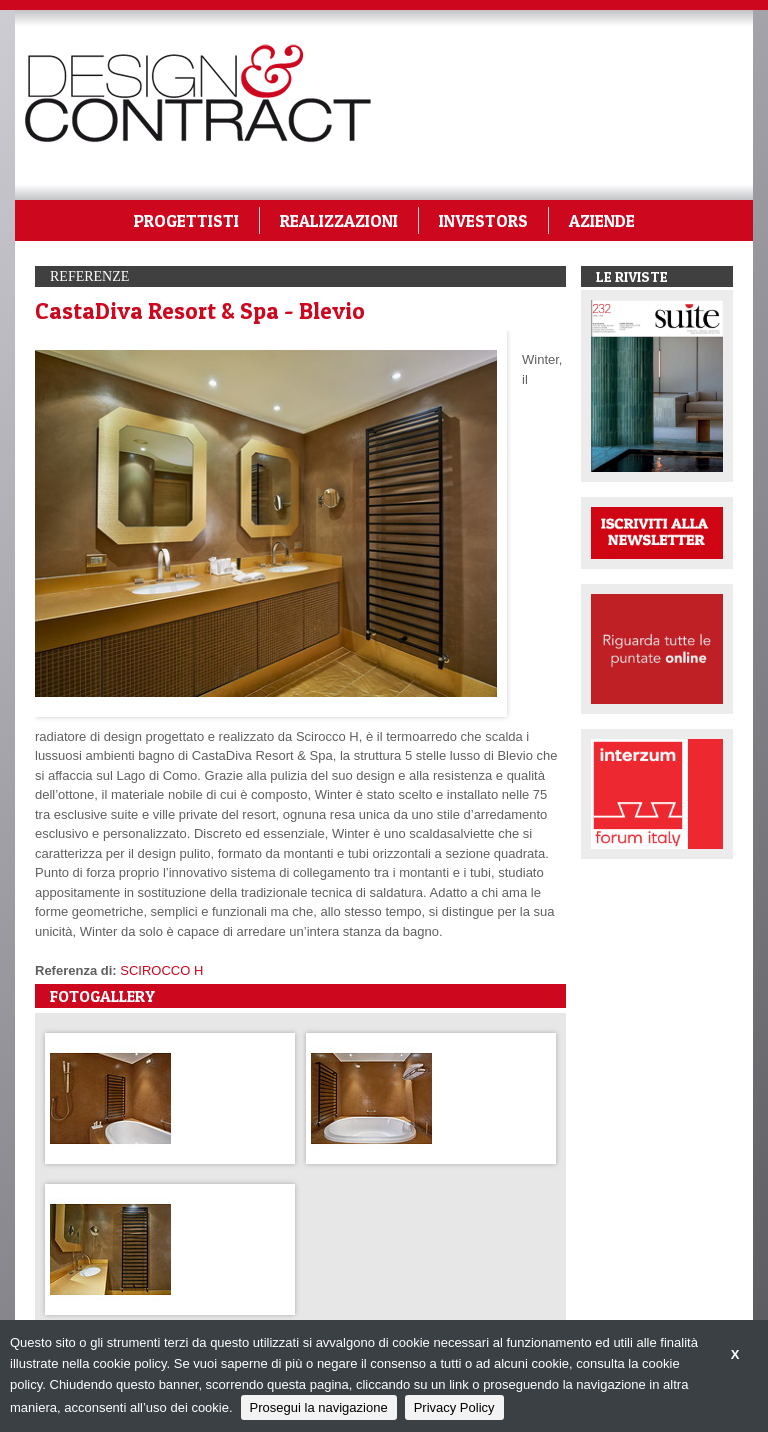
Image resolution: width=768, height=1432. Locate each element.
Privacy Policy (454, 1407)
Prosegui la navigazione (319, 1407)
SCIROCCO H (161, 970)
